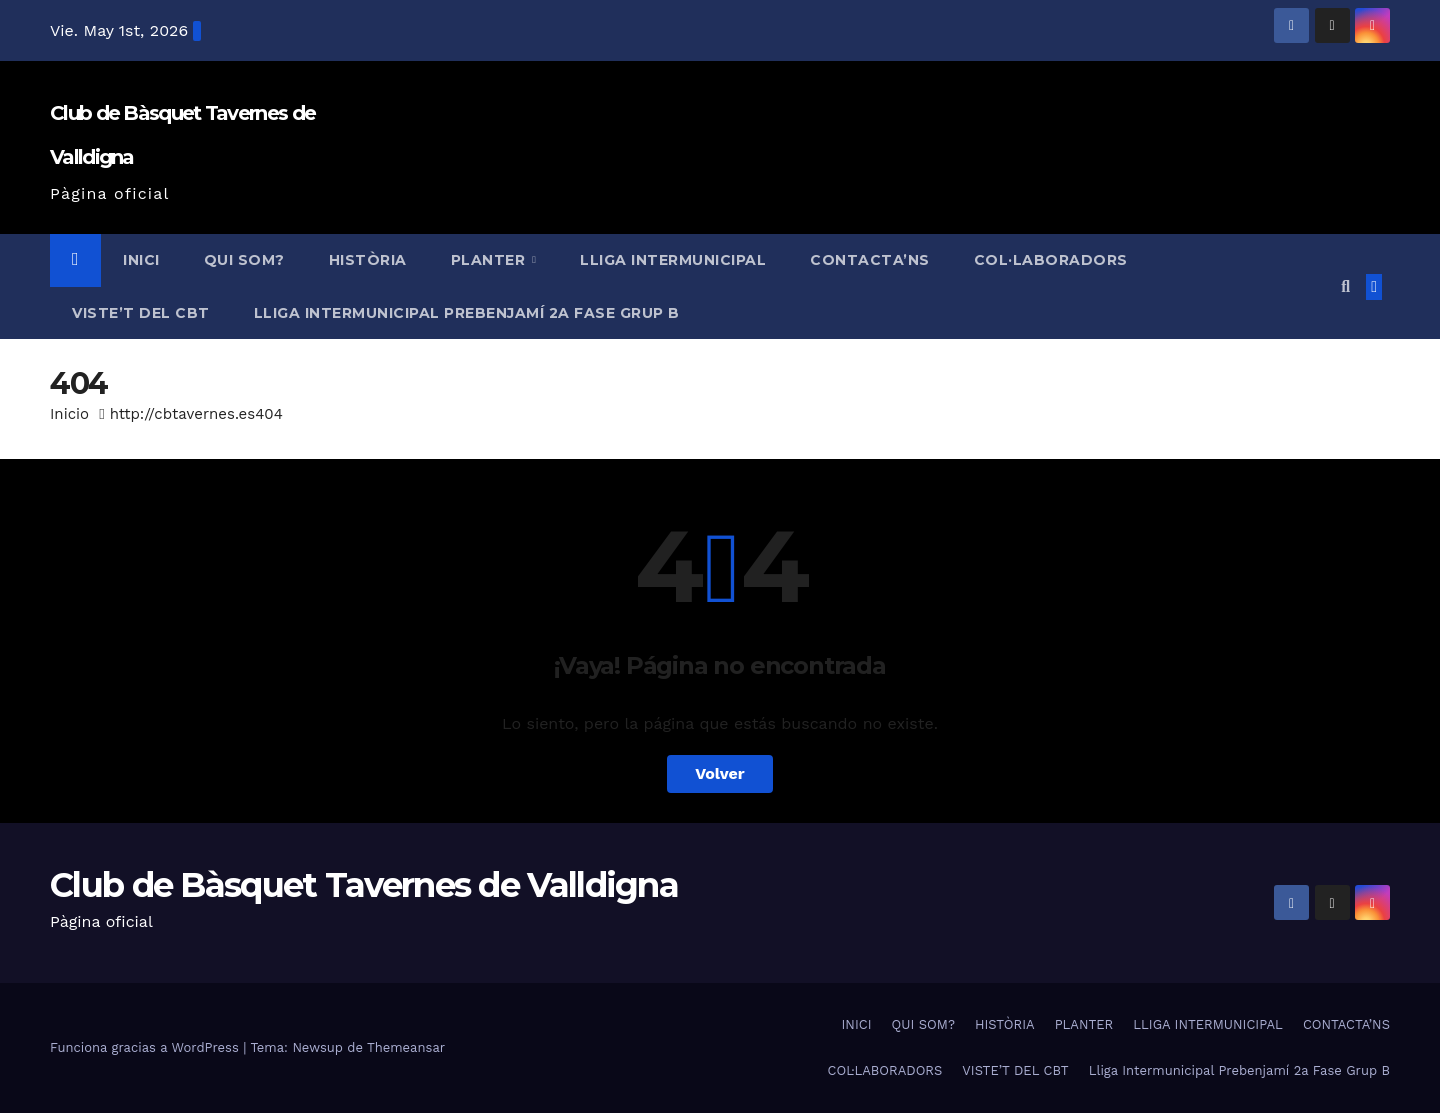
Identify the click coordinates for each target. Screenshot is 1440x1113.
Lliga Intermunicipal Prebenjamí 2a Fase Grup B (467, 313)
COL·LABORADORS (1051, 260)
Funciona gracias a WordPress (146, 1047)
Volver (720, 773)
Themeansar (406, 1047)
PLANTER (490, 260)
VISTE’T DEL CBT (141, 313)
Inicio (69, 414)
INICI (141, 260)
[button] (1345, 286)
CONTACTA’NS (870, 260)
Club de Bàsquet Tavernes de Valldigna (364, 885)
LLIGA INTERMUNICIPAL (673, 260)
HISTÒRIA (368, 260)
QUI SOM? (244, 260)
